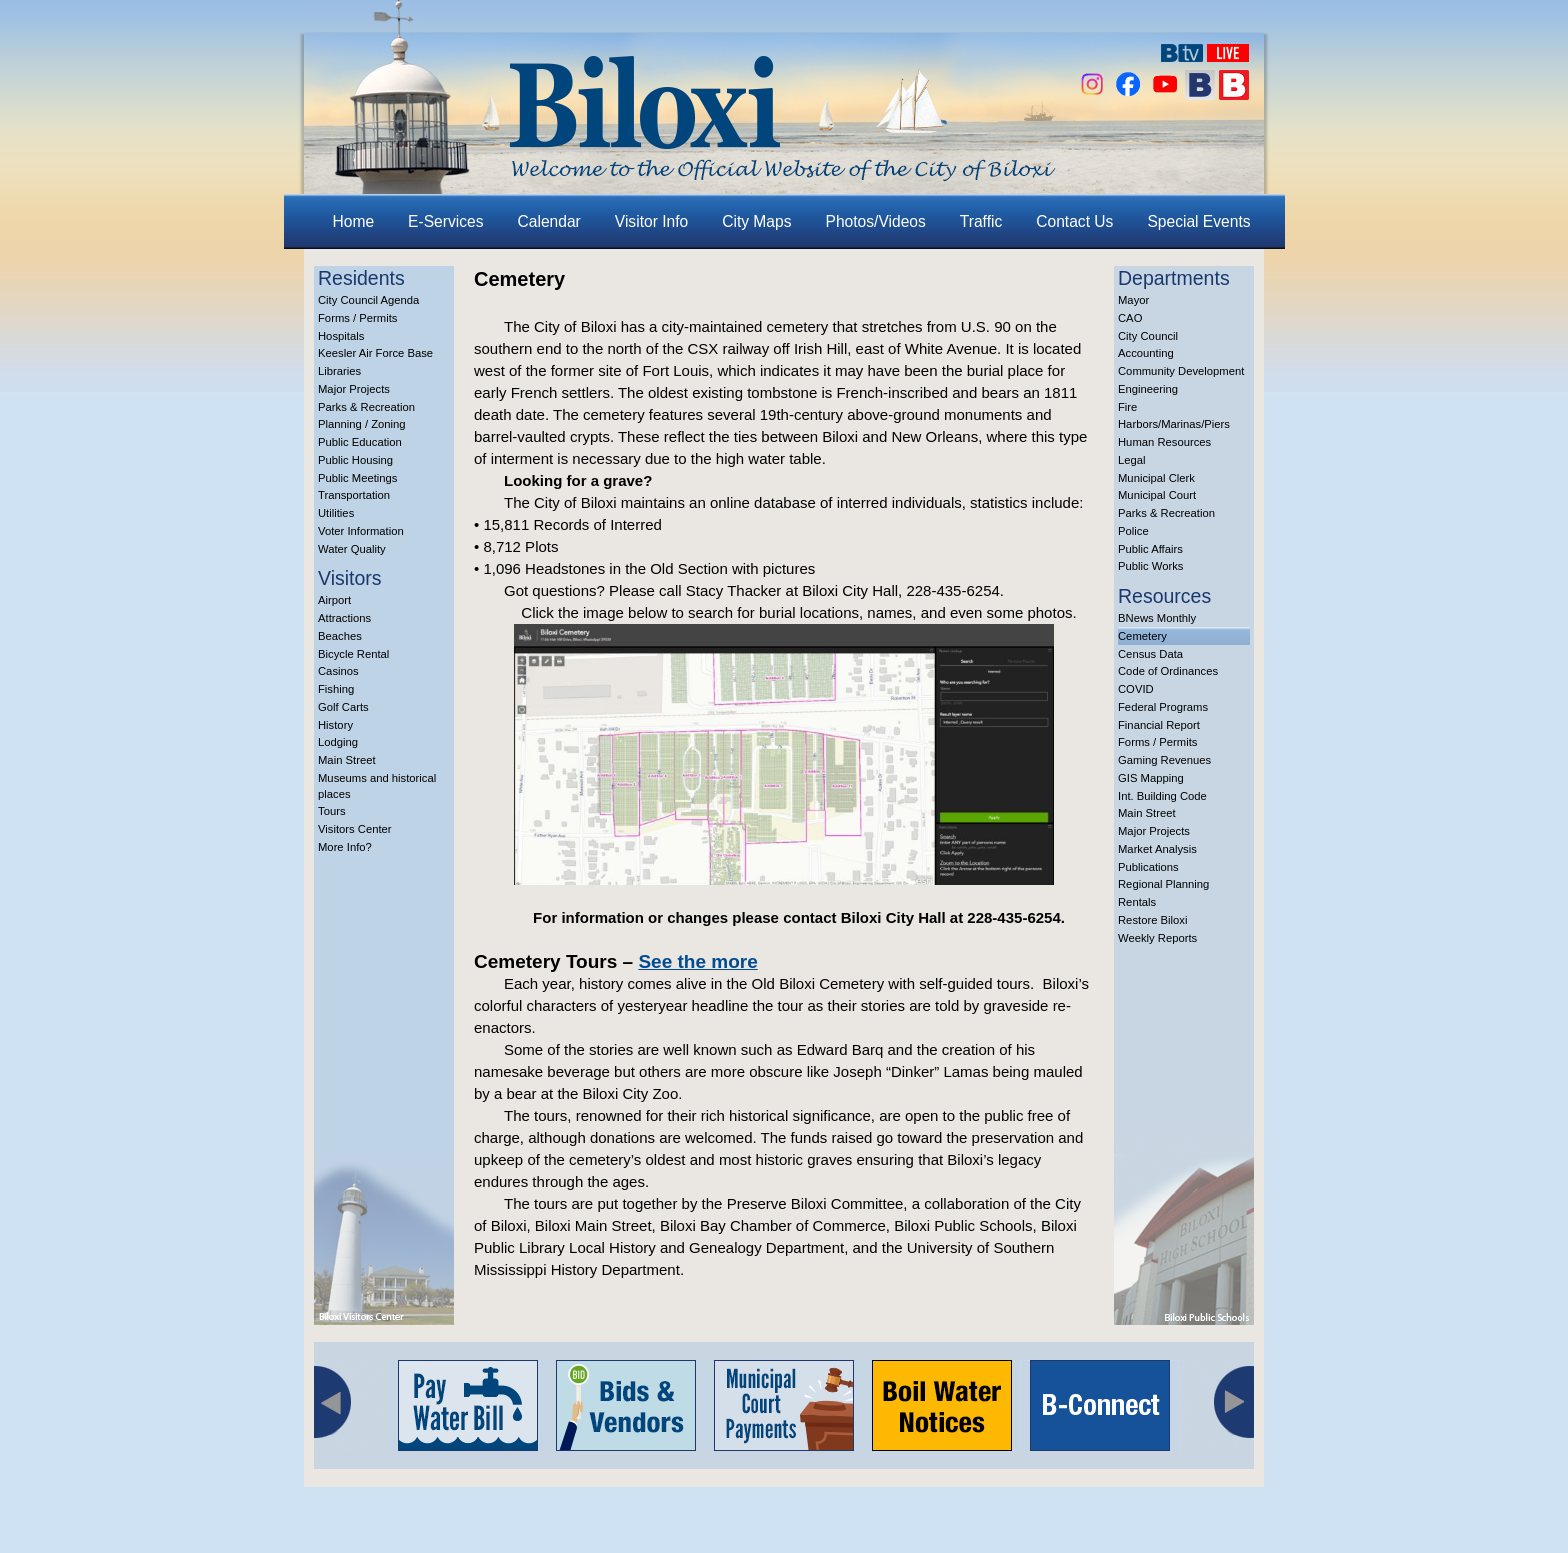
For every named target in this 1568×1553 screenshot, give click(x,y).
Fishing (336, 689)
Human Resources (1164, 442)
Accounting (1146, 353)
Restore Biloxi (1152, 920)
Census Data (1150, 654)
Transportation (354, 495)
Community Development (1181, 371)
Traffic (981, 221)
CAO (1130, 318)
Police (1133, 531)
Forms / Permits (357, 318)
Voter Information (361, 531)
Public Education (360, 442)
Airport (334, 600)
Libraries (339, 371)
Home (354, 221)
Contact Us (1074, 221)
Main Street (347, 760)
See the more (697, 961)
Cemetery (1142, 636)
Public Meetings (357, 478)
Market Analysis (1157, 849)
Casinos (338, 671)
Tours (332, 811)
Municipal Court (1157, 495)
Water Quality (352, 549)
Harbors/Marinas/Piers (1174, 424)
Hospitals (341, 336)
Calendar (549, 221)
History (335, 725)
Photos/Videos (876, 221)
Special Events (1198, 221)
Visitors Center (355, 829)
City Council (1148, 336)
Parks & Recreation (366, 407)
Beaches (340, 636)
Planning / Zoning (362, 424)
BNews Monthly (1157, 618)
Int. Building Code (1162, 796)
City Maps (756, 221)
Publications (1148, 867)
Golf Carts (343, 707)
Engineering (1148, 389)
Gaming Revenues (1164, 760)
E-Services (445, 221)
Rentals (1137, 902)
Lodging (338, 742)
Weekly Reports (1157, 938)
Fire (1127, 407)
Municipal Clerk (1156, 478)
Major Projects (354, 389)
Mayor (1133, 300)
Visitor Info (651, 221)
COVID (1136, 689)
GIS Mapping (1151, 778)
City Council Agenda (368, 300)
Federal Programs (1163, 707)
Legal (1132, 460)
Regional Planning (1163, 884)
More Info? (345, 847)
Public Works (1150, 566)
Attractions (344, 618)
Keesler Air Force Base (375, 353)
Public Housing (355, 460)
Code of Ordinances (1168, 671)
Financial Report (1159, 725)
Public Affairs (1150, 549)
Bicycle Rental (353, 654)
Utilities (336, 513)
